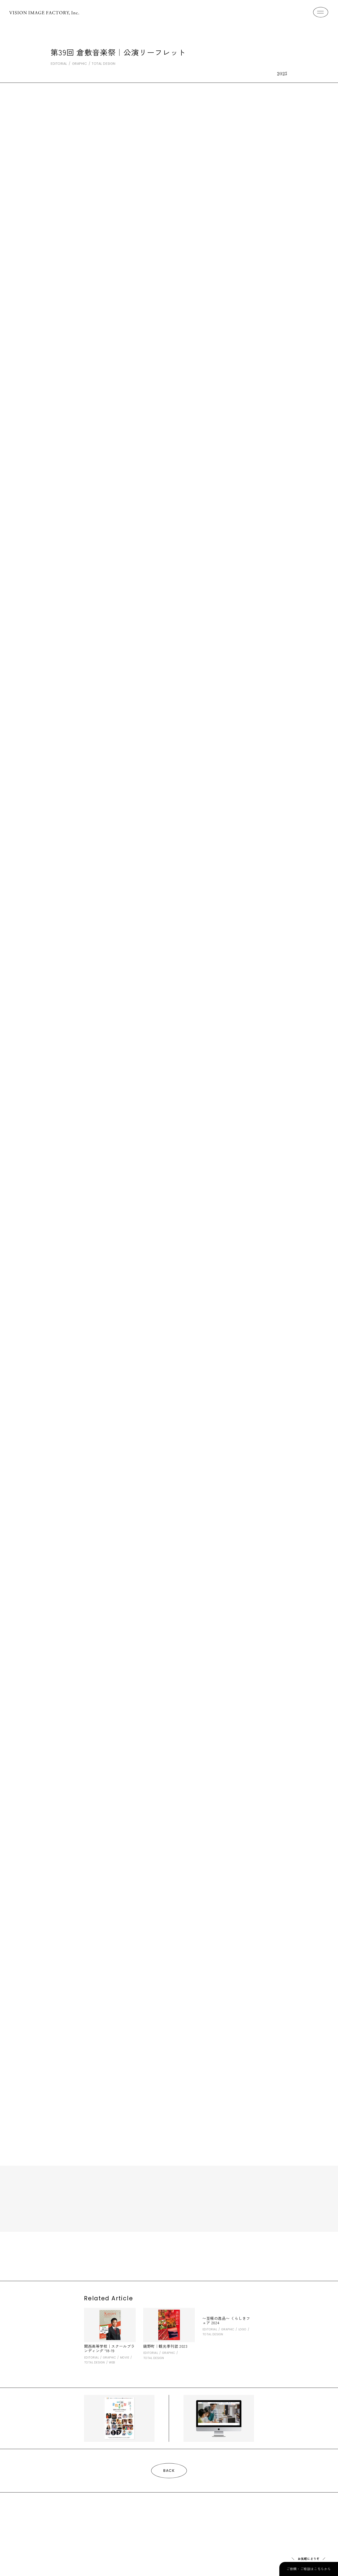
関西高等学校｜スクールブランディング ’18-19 (109, 2348)
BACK (169, 2470)
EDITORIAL (59, 64)
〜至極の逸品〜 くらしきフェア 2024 (226, 2320)
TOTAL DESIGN (103, 64)
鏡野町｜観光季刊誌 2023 (165, 2346)
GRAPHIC (79, 64)
